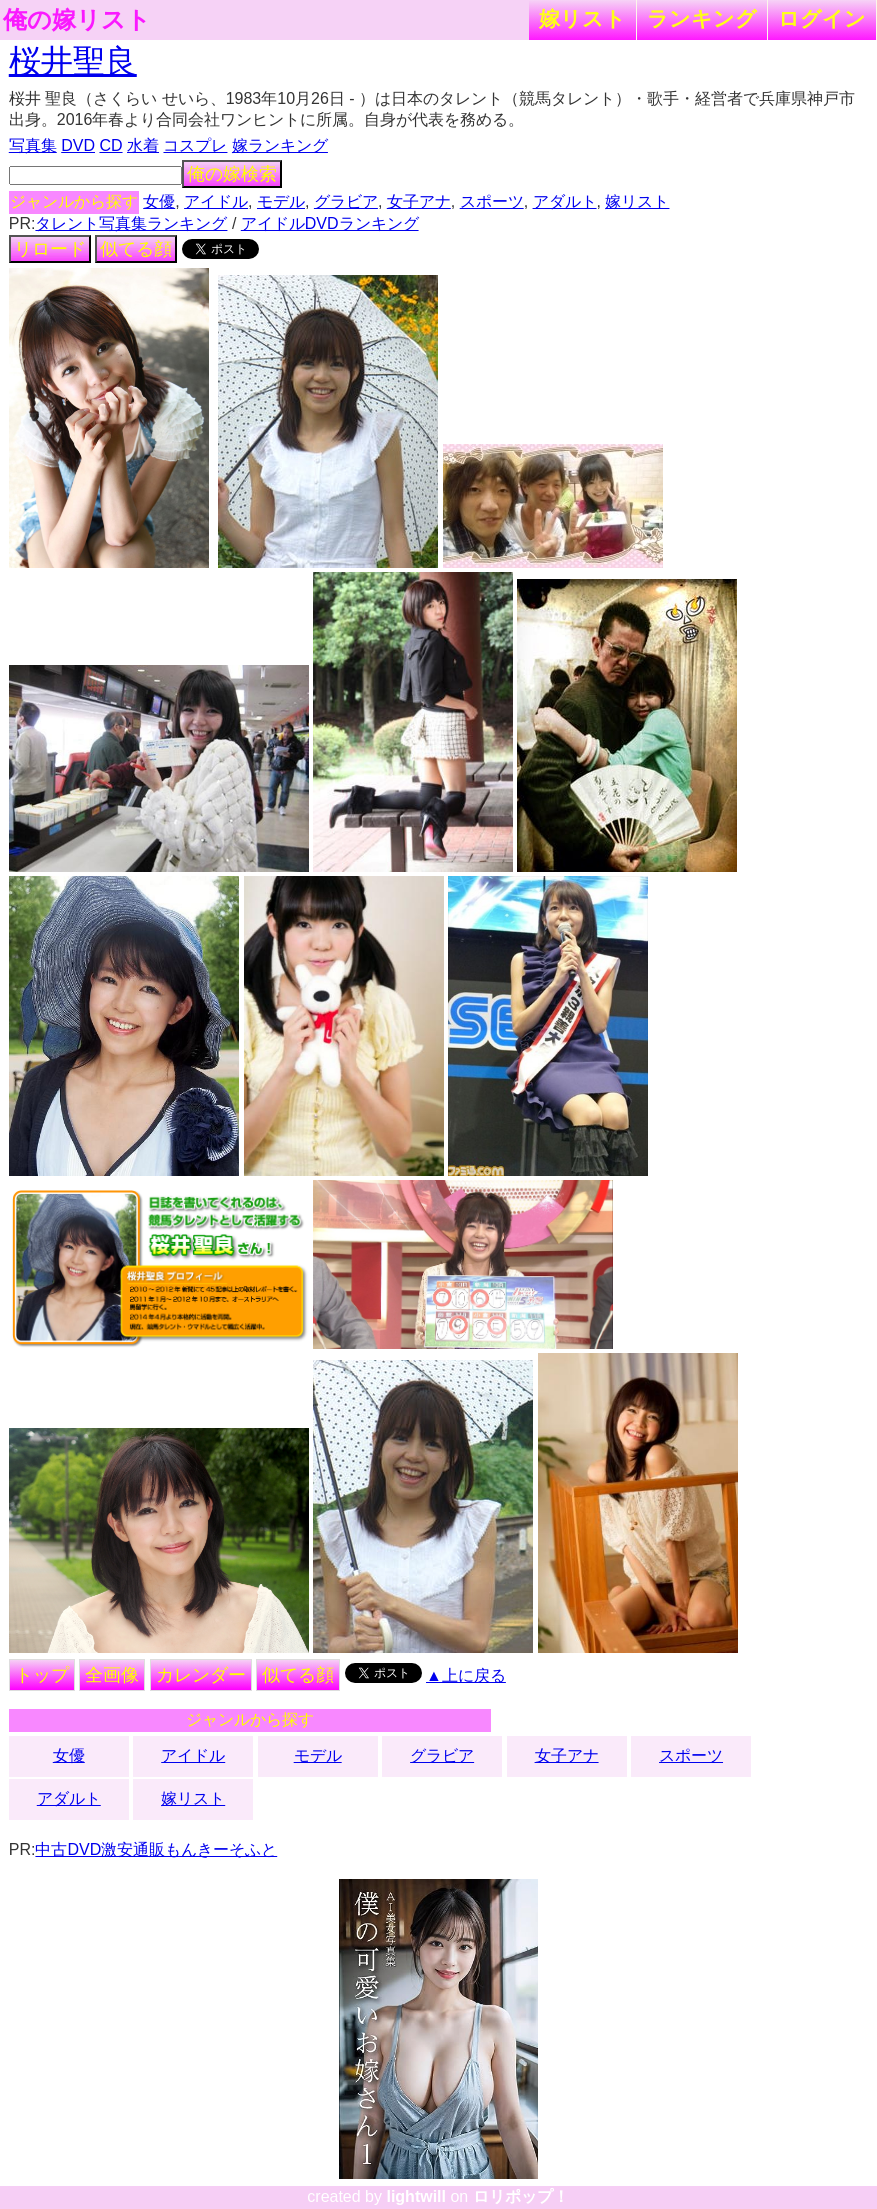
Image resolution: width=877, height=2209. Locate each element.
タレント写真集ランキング (131, 223)
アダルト (565, 201)
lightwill (416, 2196)
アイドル (216, 201)
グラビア (346, 201)
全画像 (112, 1675)
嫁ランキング (280, 145)
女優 (159, 201)
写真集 (33, 145)
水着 (143, 145)
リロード (50, 249)
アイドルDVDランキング (330, 223)
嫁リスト (582, 18)
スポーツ (492, 201)
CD (110, 145)
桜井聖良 (73, 61)
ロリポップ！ (521, 2196)
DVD (78, 145)
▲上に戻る (466, 1675)
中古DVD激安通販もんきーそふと (156, 1849)
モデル (281, 201)
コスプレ (195, 145)
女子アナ (419, 201)
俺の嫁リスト (77, 20)
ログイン (822, 18)
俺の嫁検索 (232, 174)
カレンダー (201, 1675)
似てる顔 (136, 249)
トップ (42, 1675)
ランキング (702, 18)
